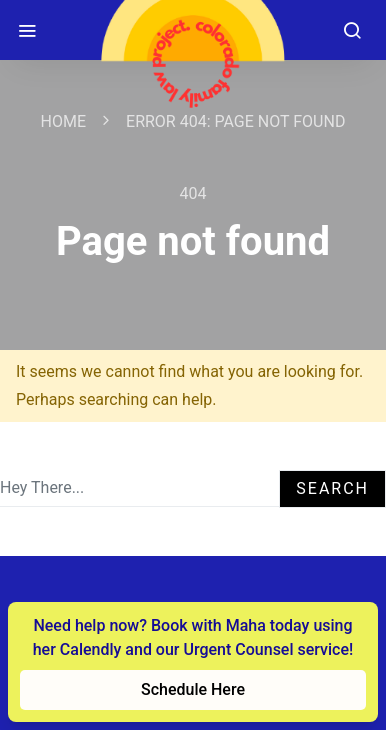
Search (332, 488)
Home (63, 121)
